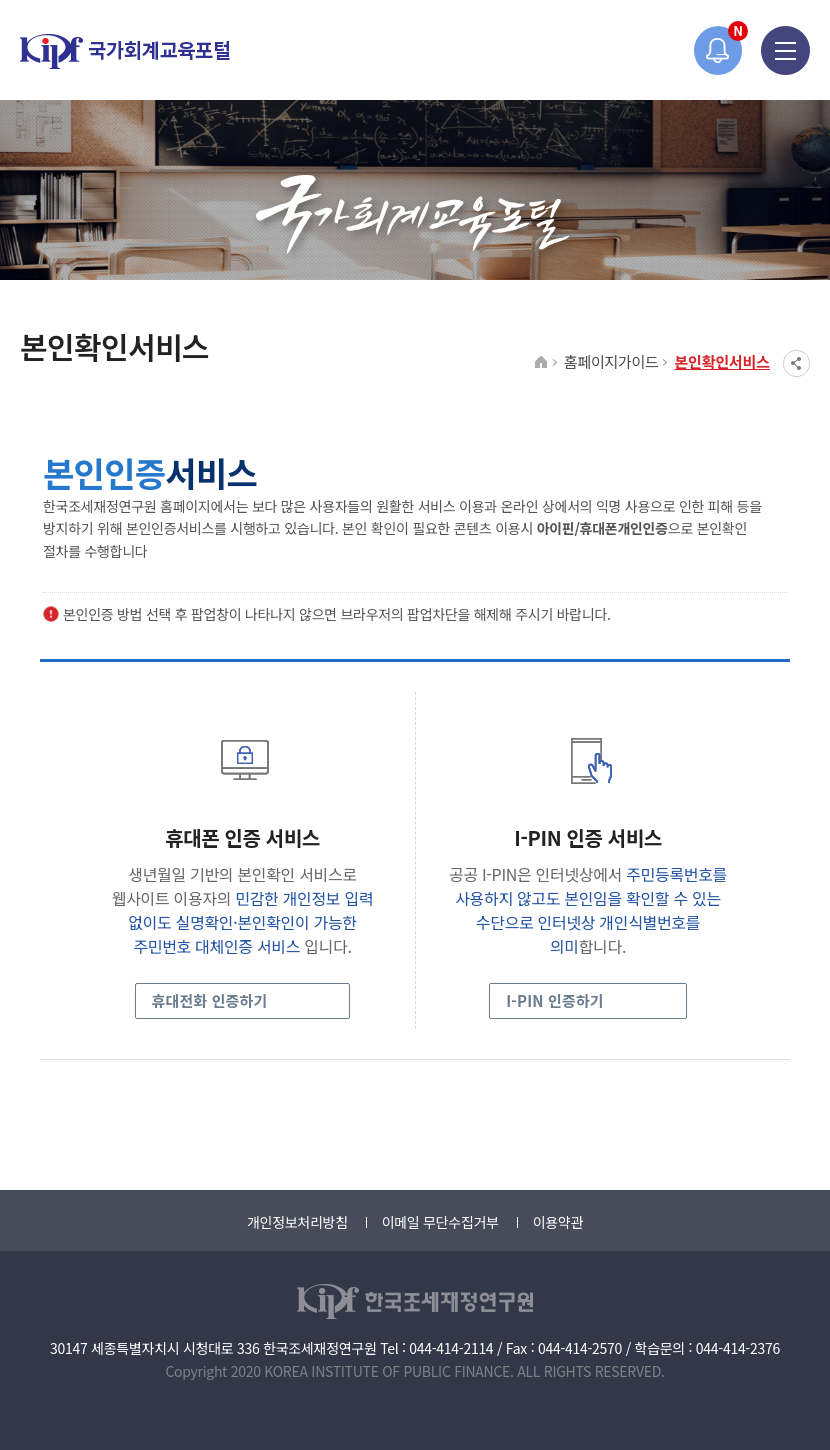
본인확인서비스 (722, 361)
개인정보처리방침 (297, 1222)
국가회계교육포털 (125, 51)
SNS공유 (796, 363)
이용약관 (558, 1222)
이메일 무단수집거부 (440, 1222)
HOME (541, 363)
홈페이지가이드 (611, 361)
